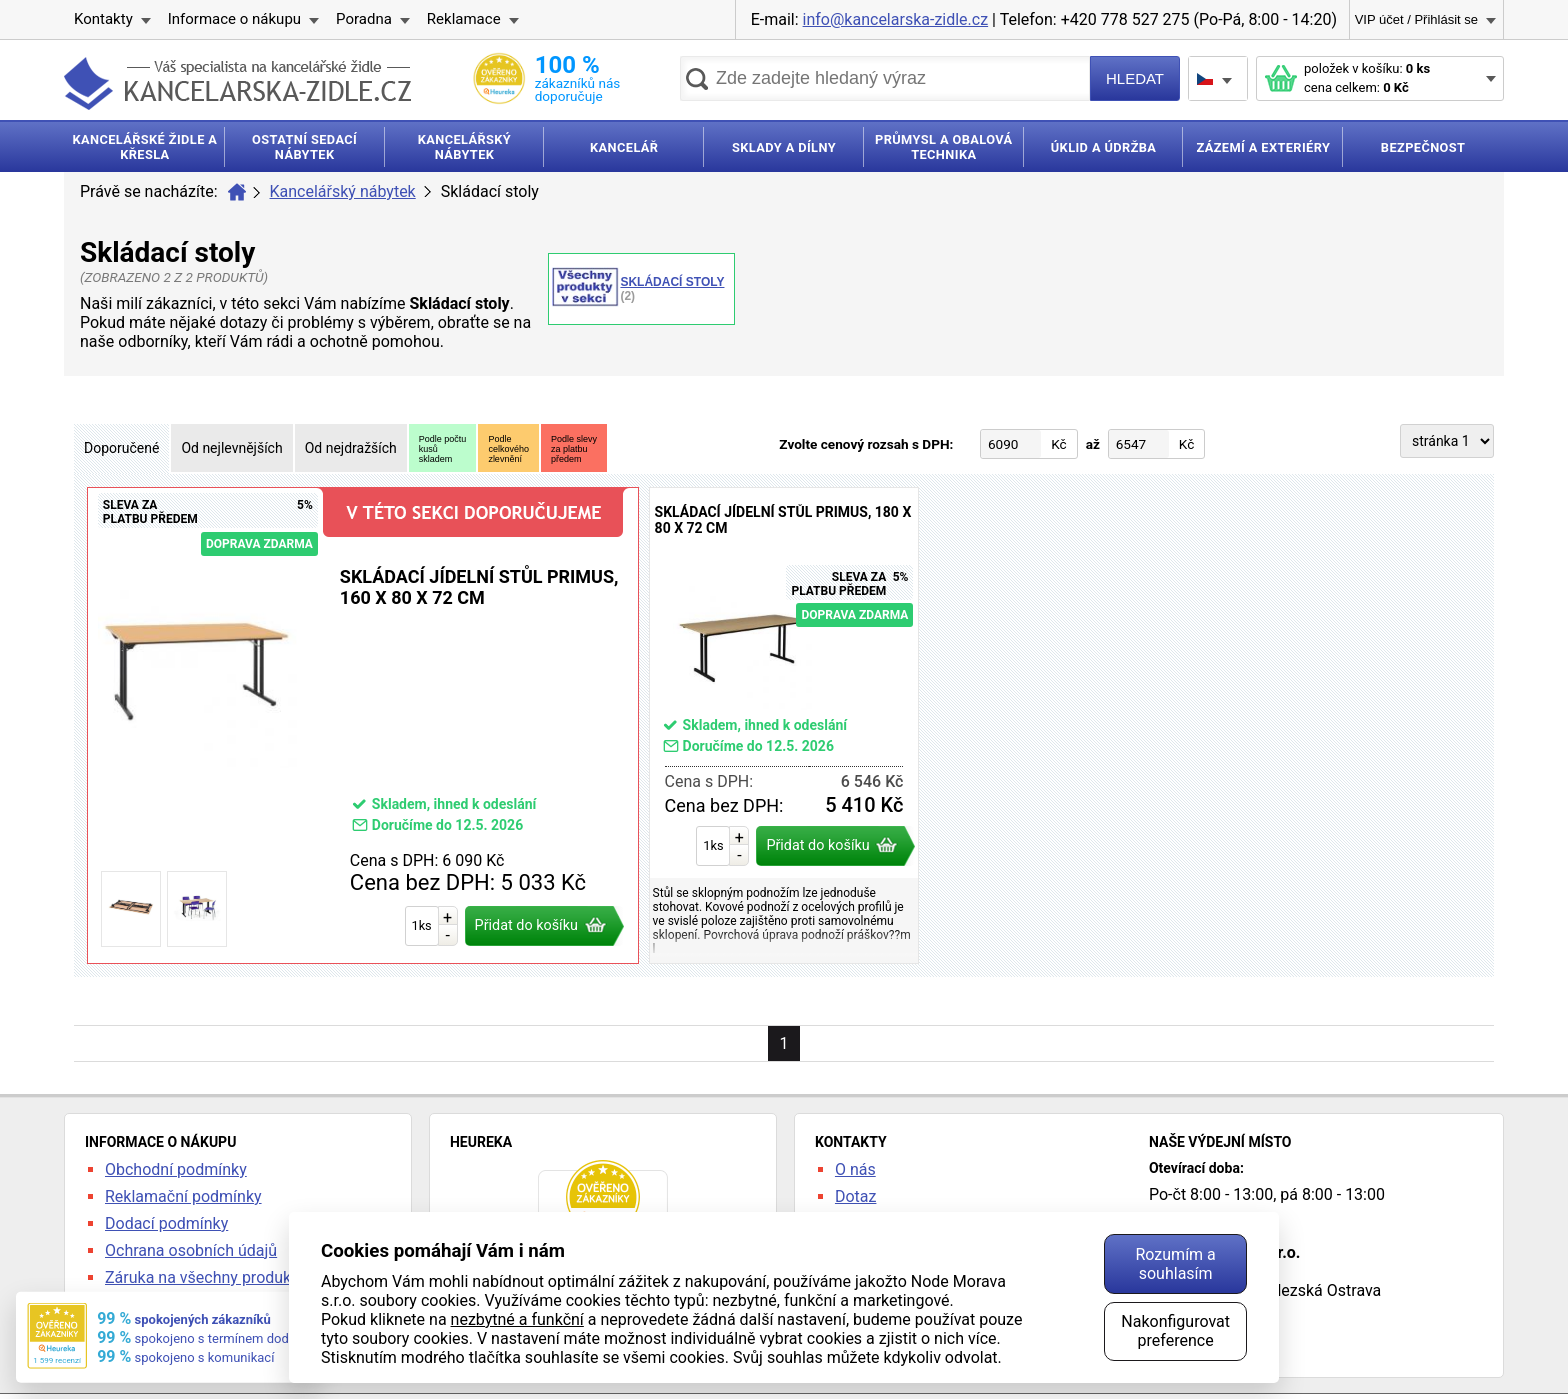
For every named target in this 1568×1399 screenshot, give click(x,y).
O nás (855, 1169)
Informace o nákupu (234, 19)
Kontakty (103, 19)
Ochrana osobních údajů (191, 1250)
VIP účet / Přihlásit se (1416, 19)
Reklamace (464, 19)
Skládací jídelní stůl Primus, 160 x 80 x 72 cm (363, 725)
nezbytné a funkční (517, 1319)
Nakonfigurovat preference (1175, 1331)
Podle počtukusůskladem (443, 449)
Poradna (364, 19)
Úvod (237, 192)
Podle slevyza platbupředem (574, 449)
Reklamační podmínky (183, 1196)
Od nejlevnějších (231, 448)
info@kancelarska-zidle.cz (896, 19)
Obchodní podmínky (176, 1169)
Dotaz (856, 1196)
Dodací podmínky (166, 1223)
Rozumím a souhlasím (1175, 1264)
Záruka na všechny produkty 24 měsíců (243, 1277)
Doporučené (121, 448)
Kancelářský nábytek (343, 191)
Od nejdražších (351, 448)
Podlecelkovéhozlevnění (508, 449)
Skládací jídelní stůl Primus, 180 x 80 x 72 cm (784, 725)
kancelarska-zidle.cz (237, 83)
